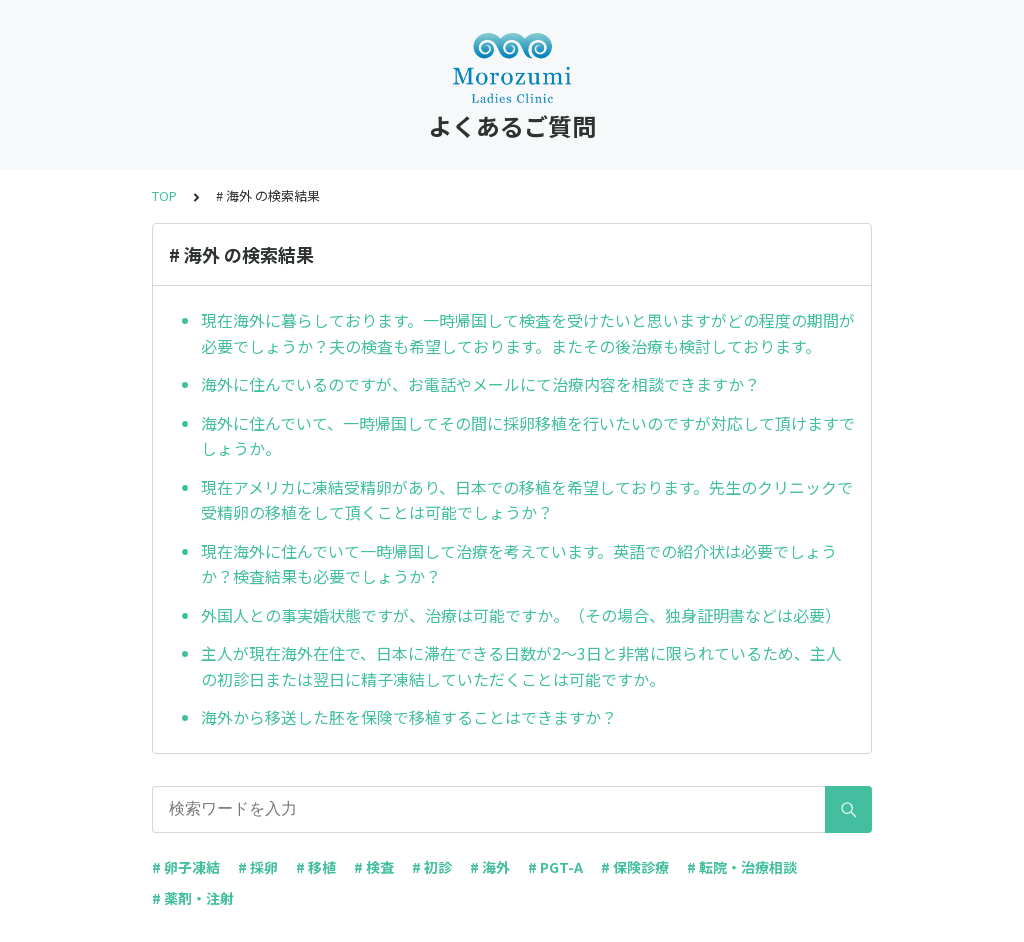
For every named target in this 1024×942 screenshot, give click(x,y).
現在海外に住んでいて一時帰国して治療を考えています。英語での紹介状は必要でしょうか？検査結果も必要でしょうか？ (519, 564)
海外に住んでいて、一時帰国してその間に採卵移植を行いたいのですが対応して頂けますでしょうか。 (528, 436)
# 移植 (316, 867)
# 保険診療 (635, 867)
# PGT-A (555, 867)
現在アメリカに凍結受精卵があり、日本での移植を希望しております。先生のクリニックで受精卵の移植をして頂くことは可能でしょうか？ (527, 500)
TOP (164, 195)
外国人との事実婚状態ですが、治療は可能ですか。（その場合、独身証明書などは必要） (521, 615)
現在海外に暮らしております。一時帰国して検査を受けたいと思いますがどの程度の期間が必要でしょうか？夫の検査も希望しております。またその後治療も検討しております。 (528, 333)
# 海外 (490, 867)
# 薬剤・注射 (193, 898)
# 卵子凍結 (186, 867)
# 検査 (374, 867)
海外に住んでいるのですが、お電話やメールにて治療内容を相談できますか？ (480, 384)
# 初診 (432, 867)
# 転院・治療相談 (742, 867)
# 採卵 (258, 867)
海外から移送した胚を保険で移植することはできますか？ (409, 717)
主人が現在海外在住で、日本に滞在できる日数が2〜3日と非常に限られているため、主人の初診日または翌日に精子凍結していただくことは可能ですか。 (521, 666)
